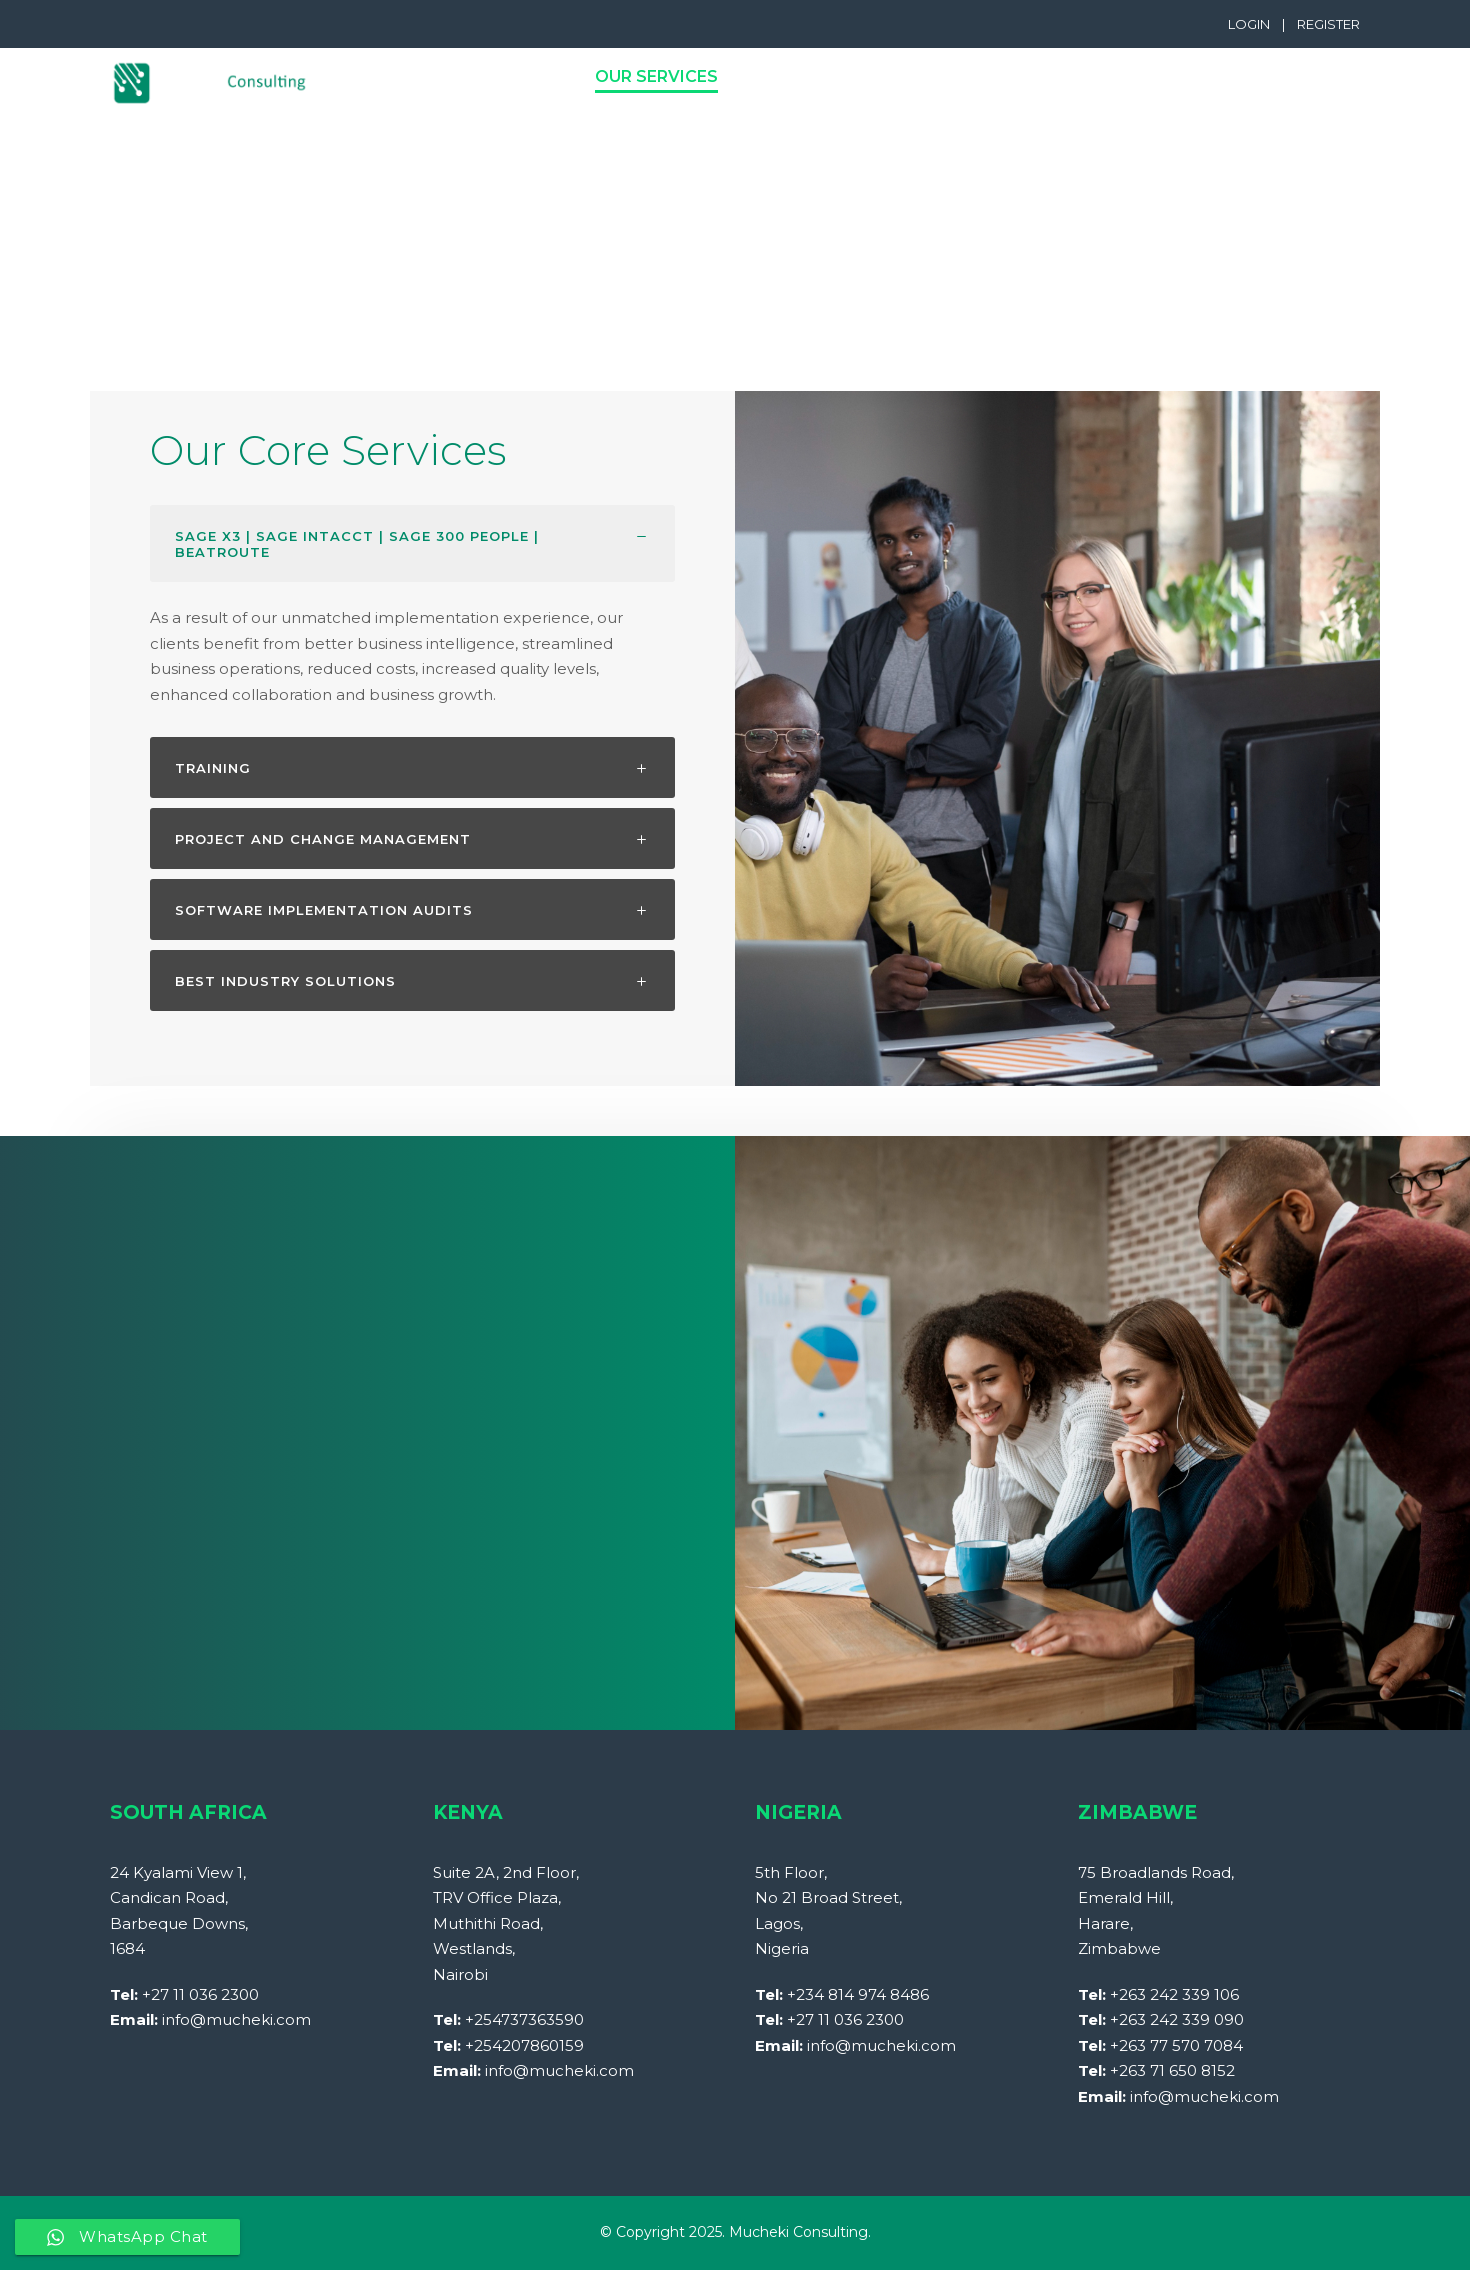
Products (802, 76)
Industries (937, 76)
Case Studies (1234, 76)
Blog (1356, 76)
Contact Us (1081, 76)
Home (403, 76)
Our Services (656, 76)
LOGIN (1249, 24)
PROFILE (500, 76)
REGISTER (1328, 24)
